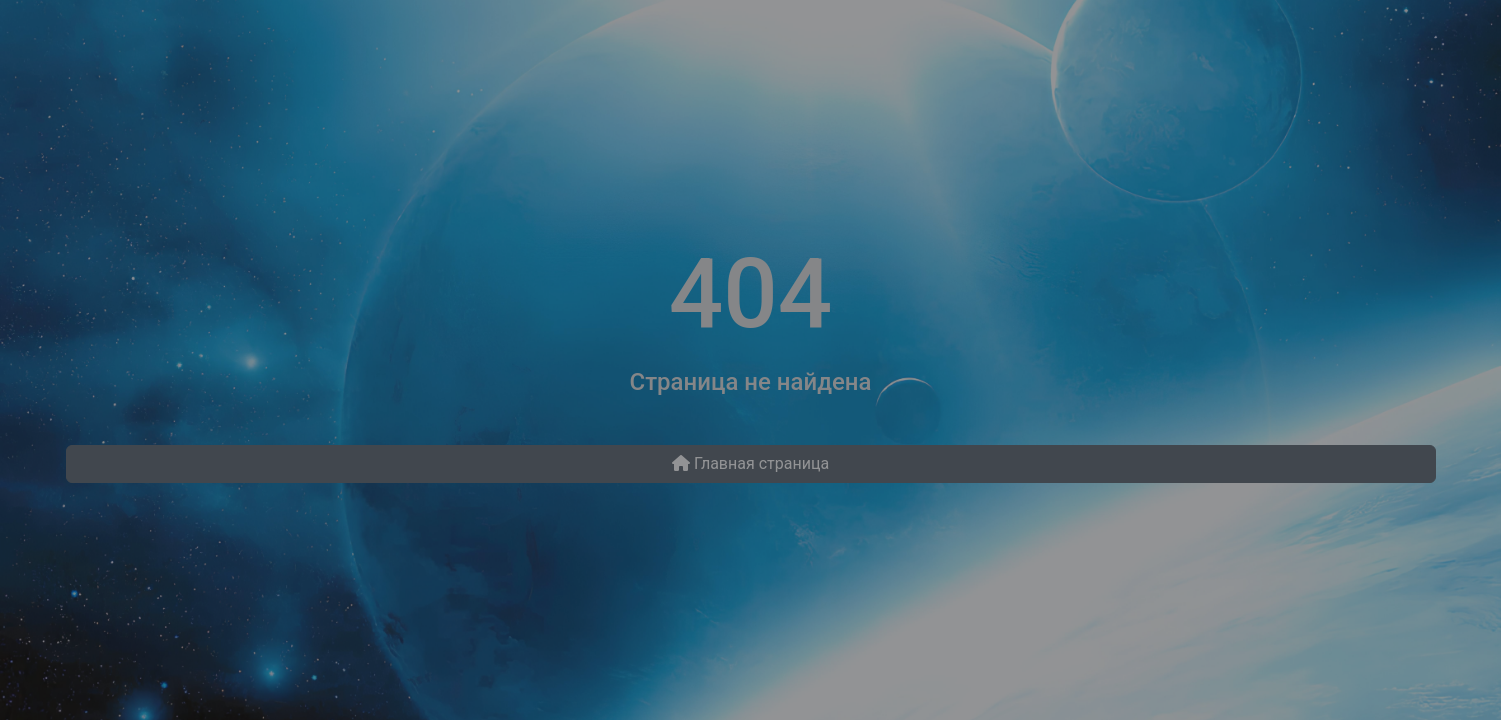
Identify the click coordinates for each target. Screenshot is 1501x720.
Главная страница (750, 463)
